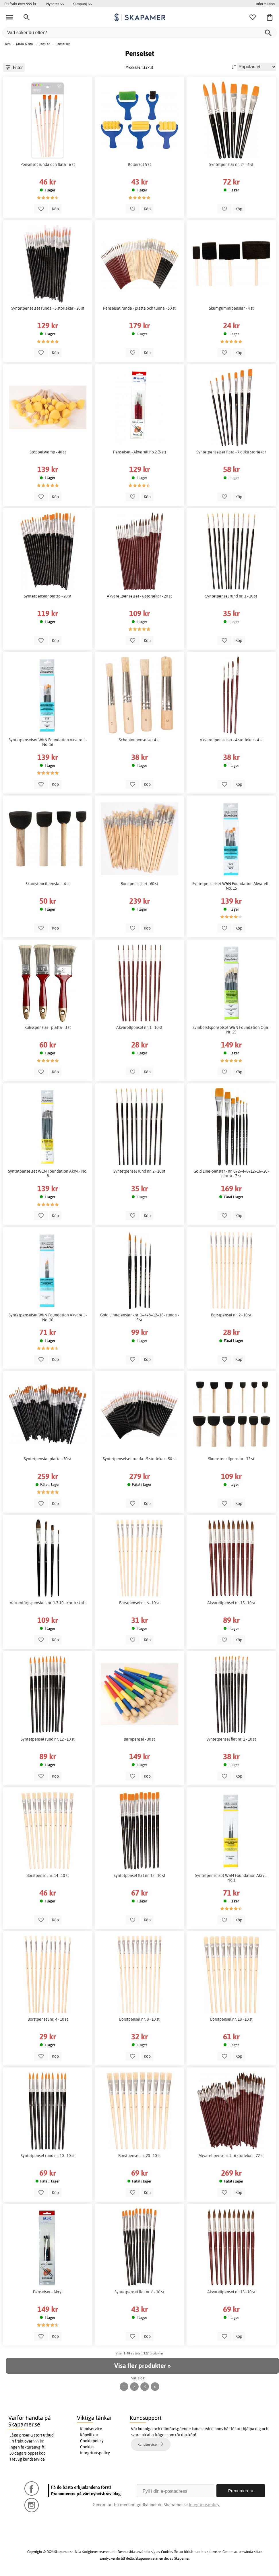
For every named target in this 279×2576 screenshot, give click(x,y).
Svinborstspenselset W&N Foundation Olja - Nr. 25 (231, 1029)
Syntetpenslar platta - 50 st (47, 1458)
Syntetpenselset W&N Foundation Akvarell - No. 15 (231, 886)
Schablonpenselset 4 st (139, 740)
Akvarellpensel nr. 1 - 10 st (139, 1027)
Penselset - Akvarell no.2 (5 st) (139, 452)
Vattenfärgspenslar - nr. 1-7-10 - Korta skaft (48, 1603)
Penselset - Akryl (48, 2292)
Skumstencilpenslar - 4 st (48, 883)
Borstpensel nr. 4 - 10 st (48, 2019)
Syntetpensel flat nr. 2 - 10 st (231, 1739)
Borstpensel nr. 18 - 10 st (231, 2019)
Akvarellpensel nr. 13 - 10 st (231, 2292)
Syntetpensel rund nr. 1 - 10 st (231, 596)
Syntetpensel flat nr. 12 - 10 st (139, 1875)
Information (265, 3)
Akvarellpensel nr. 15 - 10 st (231, 1603)
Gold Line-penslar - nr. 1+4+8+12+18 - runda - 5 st (139, 1317)
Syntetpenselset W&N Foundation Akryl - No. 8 (47, 1173)
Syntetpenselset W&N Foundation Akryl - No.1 (231, 1877)
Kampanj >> (82, 3)
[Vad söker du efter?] (139, 32)
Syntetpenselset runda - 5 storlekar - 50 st (139, 1458)
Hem (7, 44)
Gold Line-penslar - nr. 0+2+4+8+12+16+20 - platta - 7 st (231, 1173)
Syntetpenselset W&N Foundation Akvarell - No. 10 (48, 1317)
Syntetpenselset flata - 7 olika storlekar (231, 452)
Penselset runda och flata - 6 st (47, 164)
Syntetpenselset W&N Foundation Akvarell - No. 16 (48, 742)
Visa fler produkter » (142, 2366)
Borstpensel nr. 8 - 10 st (139, 2019)
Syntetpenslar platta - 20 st (47, 596)
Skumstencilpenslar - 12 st (231, 1458)
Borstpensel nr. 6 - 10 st (139, 1603)
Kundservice (91, 2428)
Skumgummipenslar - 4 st (231, 308)
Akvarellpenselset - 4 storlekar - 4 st (231, 740)
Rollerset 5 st (139, 164)
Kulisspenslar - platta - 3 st (47, 1027)
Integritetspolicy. (204, 2504)
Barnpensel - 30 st (139, 1739)
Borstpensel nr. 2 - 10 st (231, 1315)
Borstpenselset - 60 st (139, 883)
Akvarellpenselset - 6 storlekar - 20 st (139, 596)
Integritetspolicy (95, 2452)
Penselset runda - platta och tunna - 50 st (139, 308)
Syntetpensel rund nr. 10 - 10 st (48, 2155)
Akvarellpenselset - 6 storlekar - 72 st (231, 2155)
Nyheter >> (55, 3)
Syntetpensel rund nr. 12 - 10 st (48, 1739)
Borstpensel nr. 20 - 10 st (139, 2155)
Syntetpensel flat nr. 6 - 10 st (139, 2292)
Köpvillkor (89, 2434)
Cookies (87, 2446)
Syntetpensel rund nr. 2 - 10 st (139, 1171)
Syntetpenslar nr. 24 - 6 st (231, 164)
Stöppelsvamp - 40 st (48, 452)
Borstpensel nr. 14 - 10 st (47, 1875)
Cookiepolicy (92, 2440)
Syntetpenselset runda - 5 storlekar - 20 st (47, 308)
